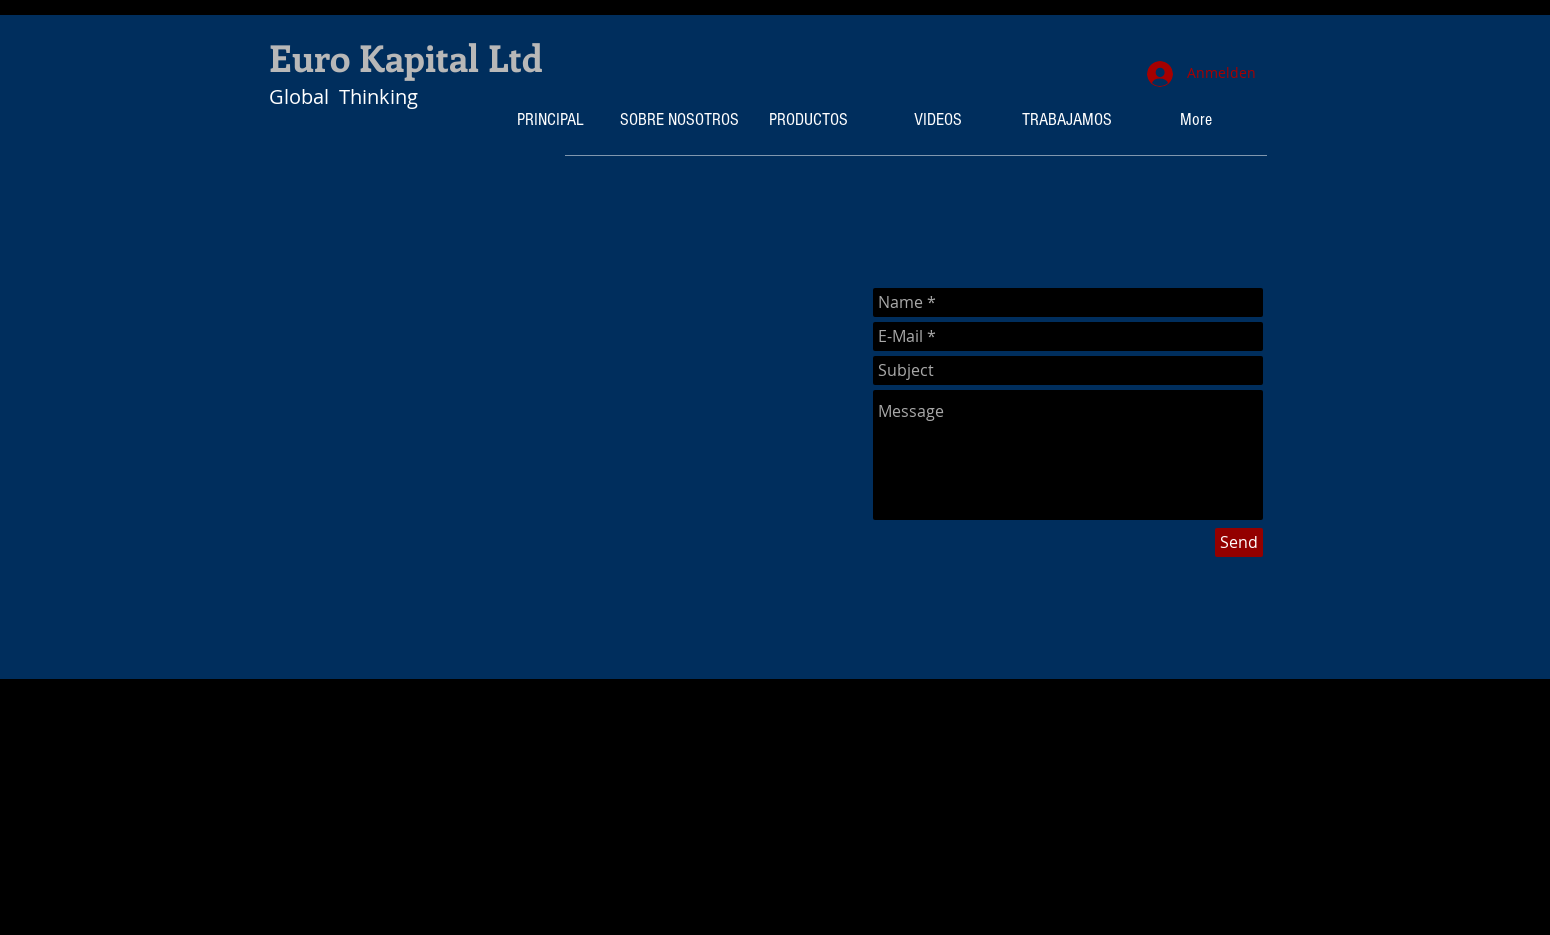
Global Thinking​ (343, 96)
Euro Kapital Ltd (406, 57)
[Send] (1239, 542)
